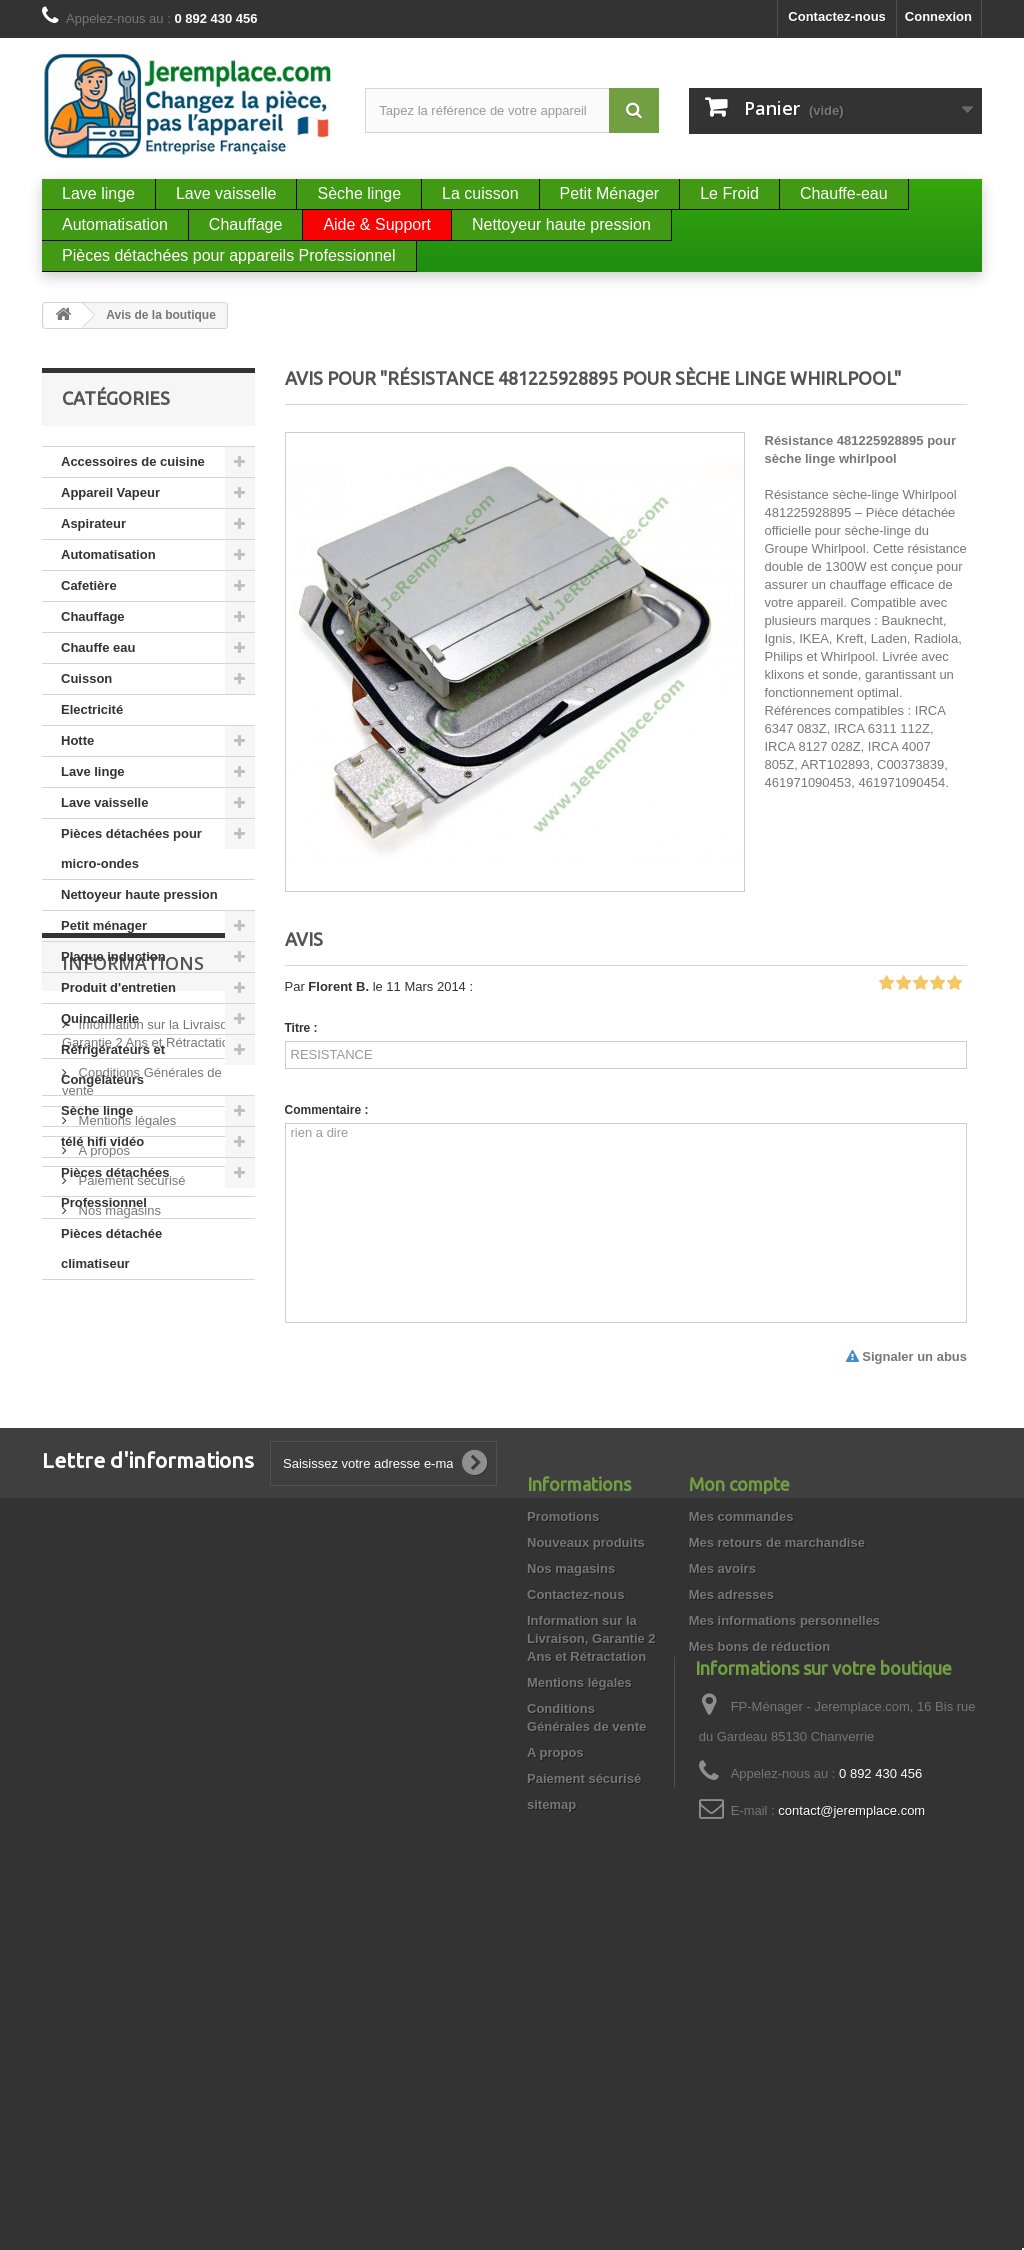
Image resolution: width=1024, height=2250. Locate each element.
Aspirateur (93, 523)
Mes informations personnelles (784, 1867)
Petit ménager (104, 925)
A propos (102, 1519)
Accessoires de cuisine (133, 461)
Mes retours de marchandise (777, 1789)
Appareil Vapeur (110, 492)
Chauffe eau (98, 647)
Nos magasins (118, 1579)
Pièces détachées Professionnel (115, 1187)
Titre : (301, 1028)
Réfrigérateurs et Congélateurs (113, 1064)
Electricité (92, 709)
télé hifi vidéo (102, 1141)
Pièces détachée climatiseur (111, 1248)
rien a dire (626, 1223)
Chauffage (93, 616)
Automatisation (108, 554)
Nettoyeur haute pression (139, 894)
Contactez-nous (837, 16)
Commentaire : (327, 1110)
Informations (133, 1340)
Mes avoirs (722, 1815)
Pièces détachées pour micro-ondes (131, 848)
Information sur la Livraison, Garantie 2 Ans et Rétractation (591, 1885)
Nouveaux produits (586, 1789)
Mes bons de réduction (760, 1893)
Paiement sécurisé (130, 1549)
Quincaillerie (100, 1018)
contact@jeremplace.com (851, 2118)
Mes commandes (741, 1763)
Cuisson (86, 678)
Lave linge (93, 771)
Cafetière (89, 585)
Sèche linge (97, 1110)
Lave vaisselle (104, 802)
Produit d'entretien (118, 987)
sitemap (551, 2051)
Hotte (77, 740)
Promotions (563, 1763)
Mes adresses (731, 1841)
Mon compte (739, 1731)
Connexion (938, 16)
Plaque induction (113, 956)
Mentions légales (125, 1489)
